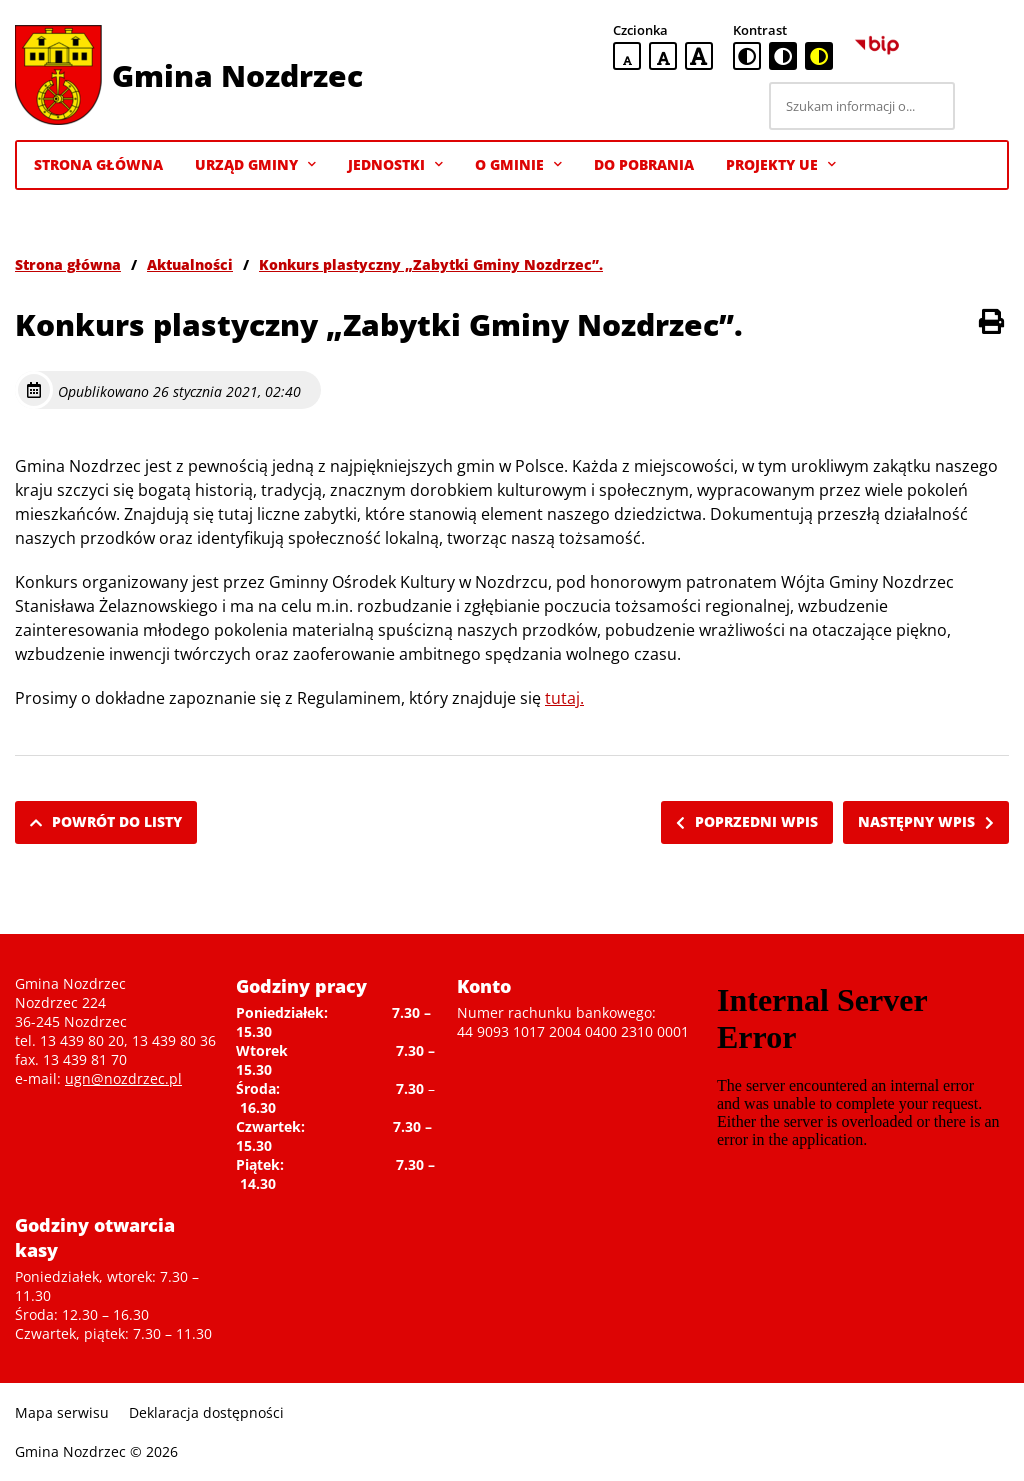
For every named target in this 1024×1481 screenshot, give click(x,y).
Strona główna (68, 264)
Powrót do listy (106, 821)
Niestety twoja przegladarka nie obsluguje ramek (859, 1074)
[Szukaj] (985, 106)
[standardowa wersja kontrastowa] (747, 56)
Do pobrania (644, 164)
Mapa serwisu (62, 1412)
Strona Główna (98, 164)
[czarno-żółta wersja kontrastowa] (819, 56)
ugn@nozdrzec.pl (123, 1078)
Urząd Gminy (255, 165)
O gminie (518, 165)
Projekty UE (781, 165)
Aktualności (190, 264)
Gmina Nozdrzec (237, 75)
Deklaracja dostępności (206, 1412)
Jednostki (395, 165)
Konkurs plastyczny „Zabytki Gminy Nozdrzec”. (431, 264)
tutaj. (564, 698)
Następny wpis (926, 821)
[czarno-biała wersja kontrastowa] (783, 56)
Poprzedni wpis (747, 821)
